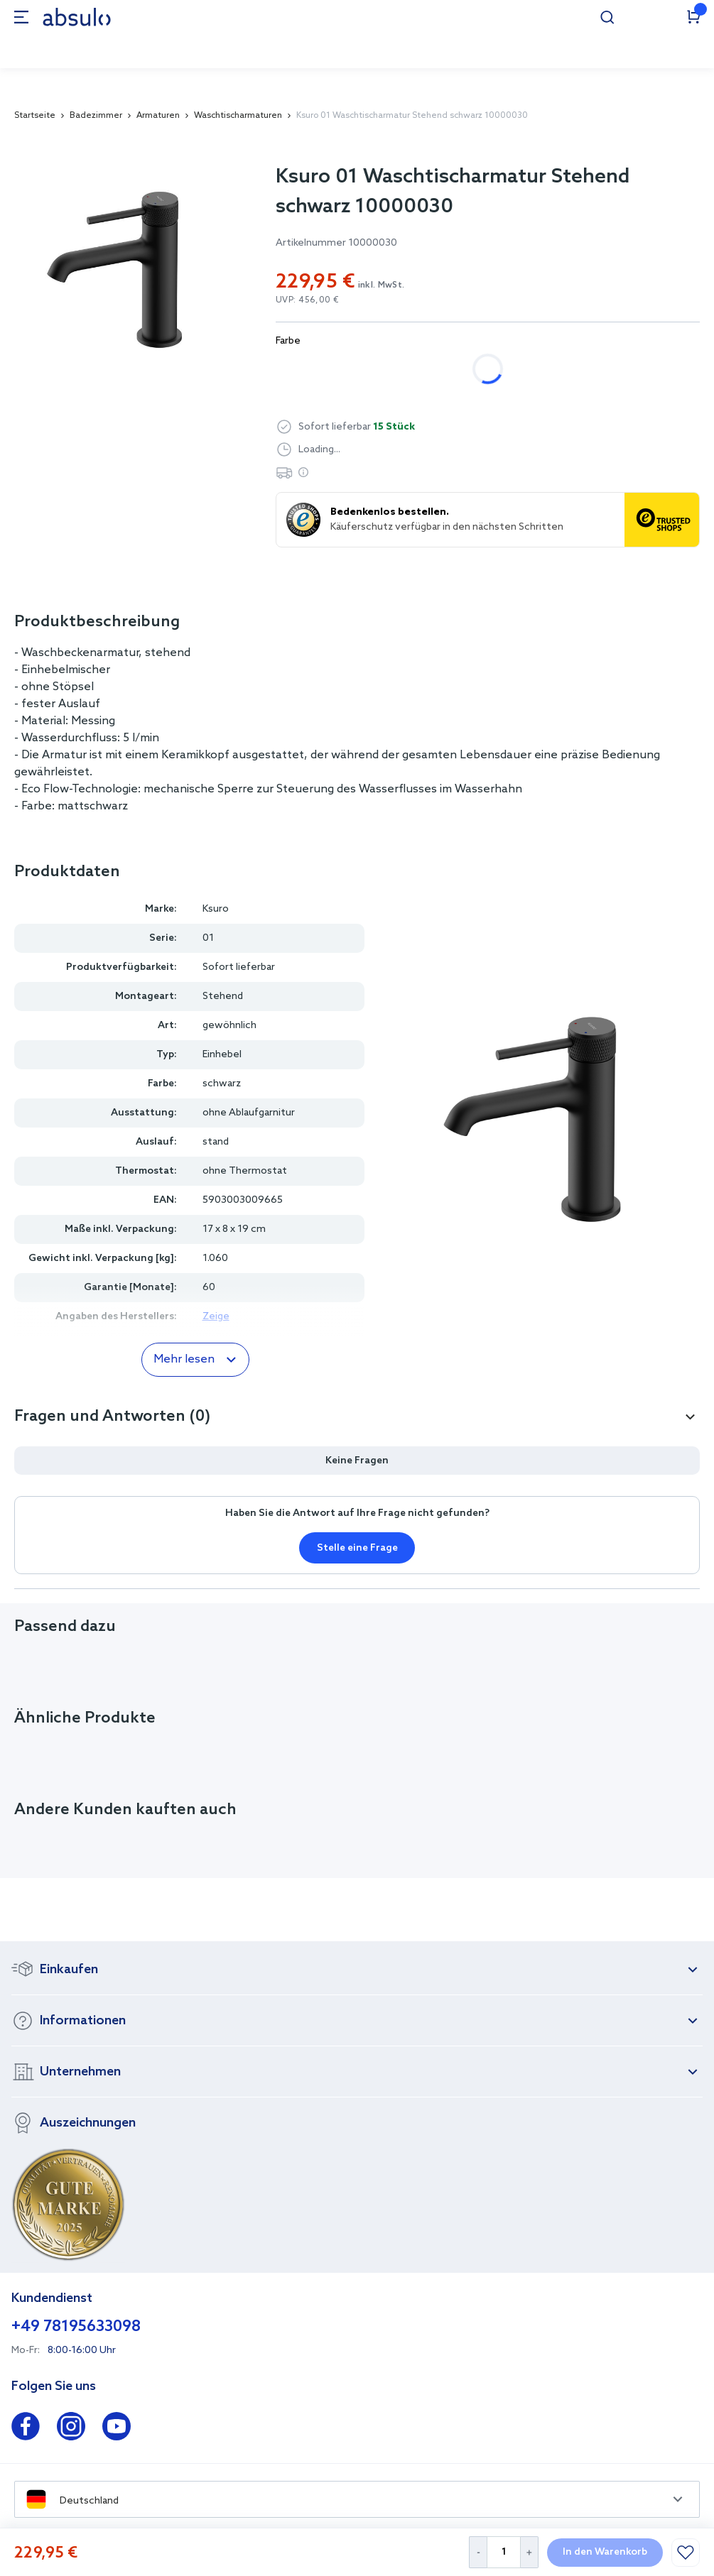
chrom (306, 369)
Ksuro (215, 909)
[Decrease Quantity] (478, 2552)
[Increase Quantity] (530, 2552)
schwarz (380, 369)
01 (208, 938)
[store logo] (77, 17)
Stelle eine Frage (357, 1548)
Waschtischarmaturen (238, 116)
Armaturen (158, 116)
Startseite (34, 116)
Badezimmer (96, 116)
